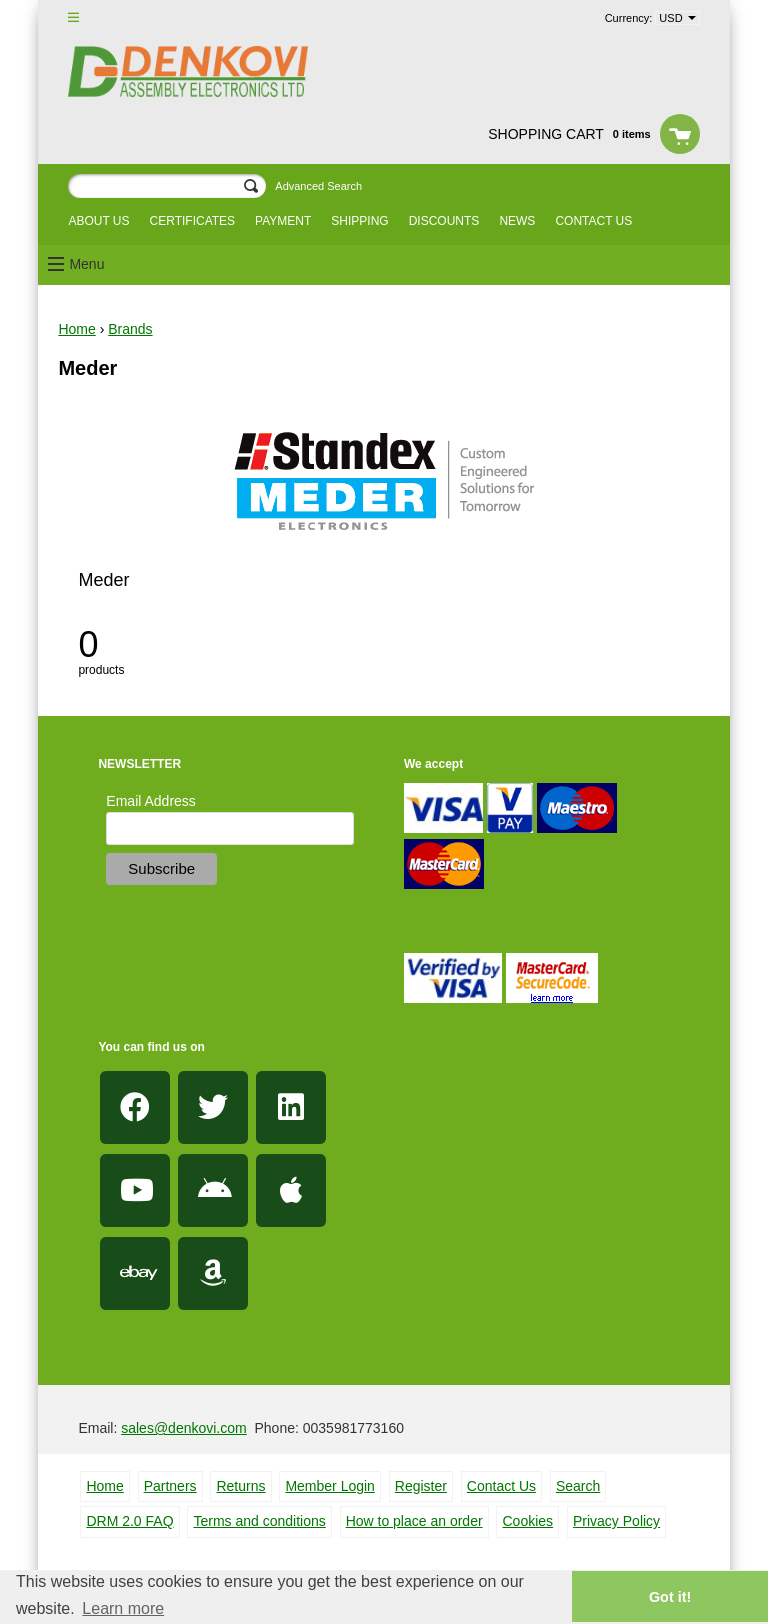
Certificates (193, 221)
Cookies (527, 1521)
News (517, 221)
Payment (283, 221)
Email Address (150, 801)
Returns (240, 1486)
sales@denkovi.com (184, 1428)
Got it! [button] (670, 1597)
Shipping (359, 221)
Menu (86, 264)
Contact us (593, 221)
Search (578, 1486)
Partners (170, 1486)
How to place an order (414, 1521)
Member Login (330, 1486)
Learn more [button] (123, 1608)
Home (76, 329)
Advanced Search (318, 186)
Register (421, 1486)
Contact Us (501, 1486)
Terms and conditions (259, 1521)
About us (98, 221)
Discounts (444, 221)
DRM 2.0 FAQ (129, 1521)
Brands (130, 329)
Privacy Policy (616, 1521)
